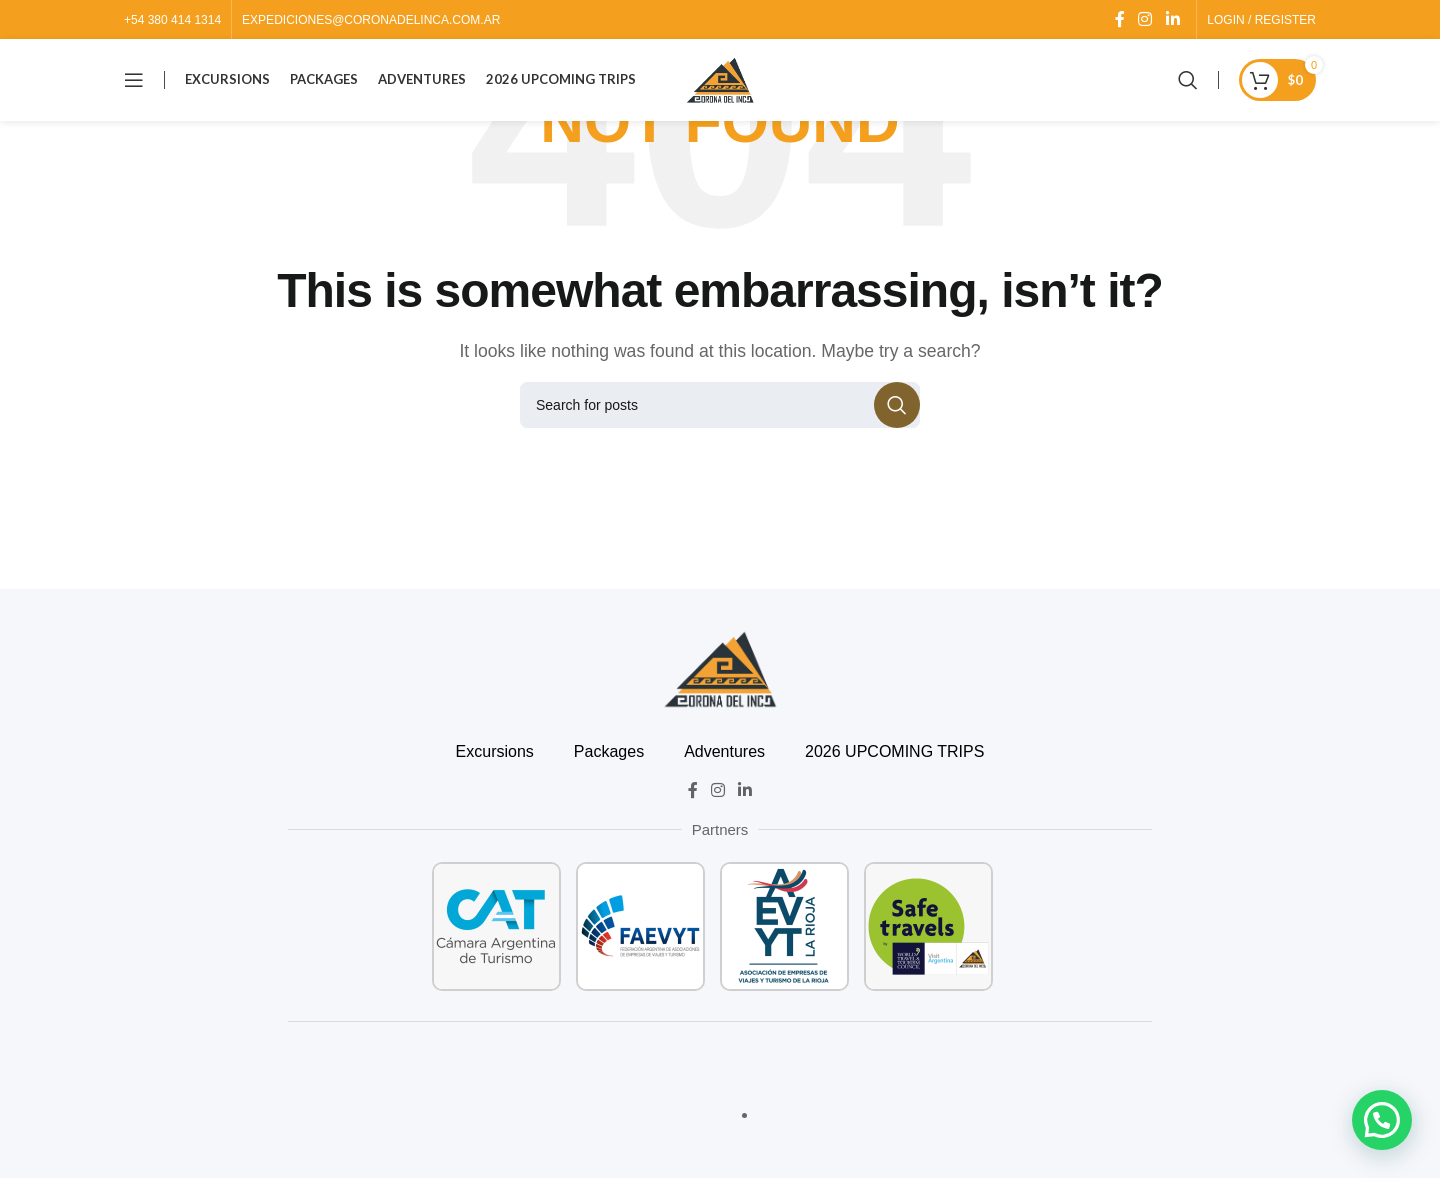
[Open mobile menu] (134, 85)
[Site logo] (720, 83)
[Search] (1188, 85)
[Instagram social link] (1145, 19)
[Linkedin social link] (1172, 19)
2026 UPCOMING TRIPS (894, 751)
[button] (1382, 1120)
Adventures (724, 751)
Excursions (495, 751)
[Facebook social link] (1119, 19)
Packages (609, 751)
